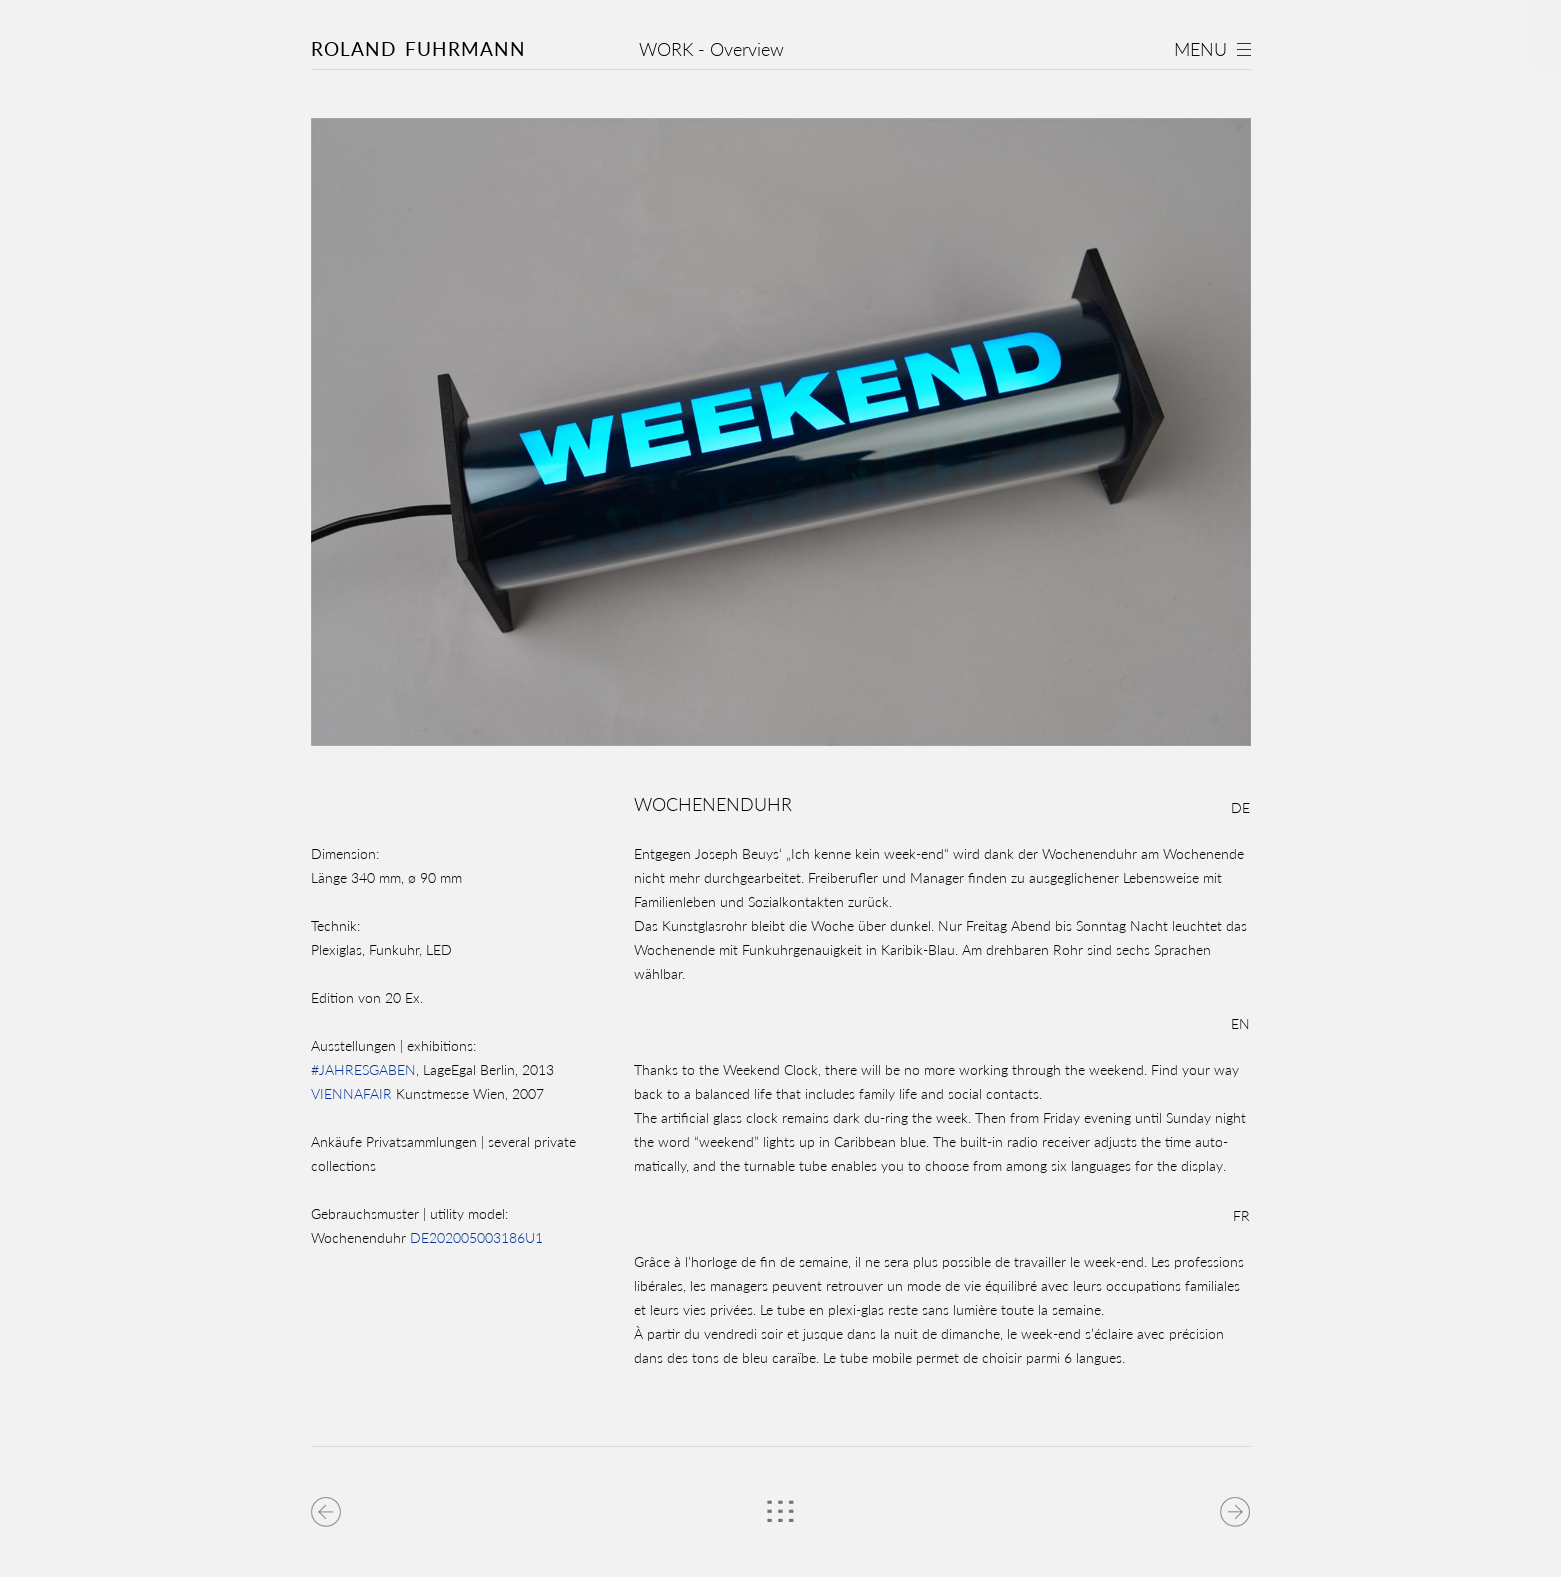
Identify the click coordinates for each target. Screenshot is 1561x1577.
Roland (418, 48)
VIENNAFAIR (351, 1093)
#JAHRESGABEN (363, 1069)
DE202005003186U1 (476, 1237)
